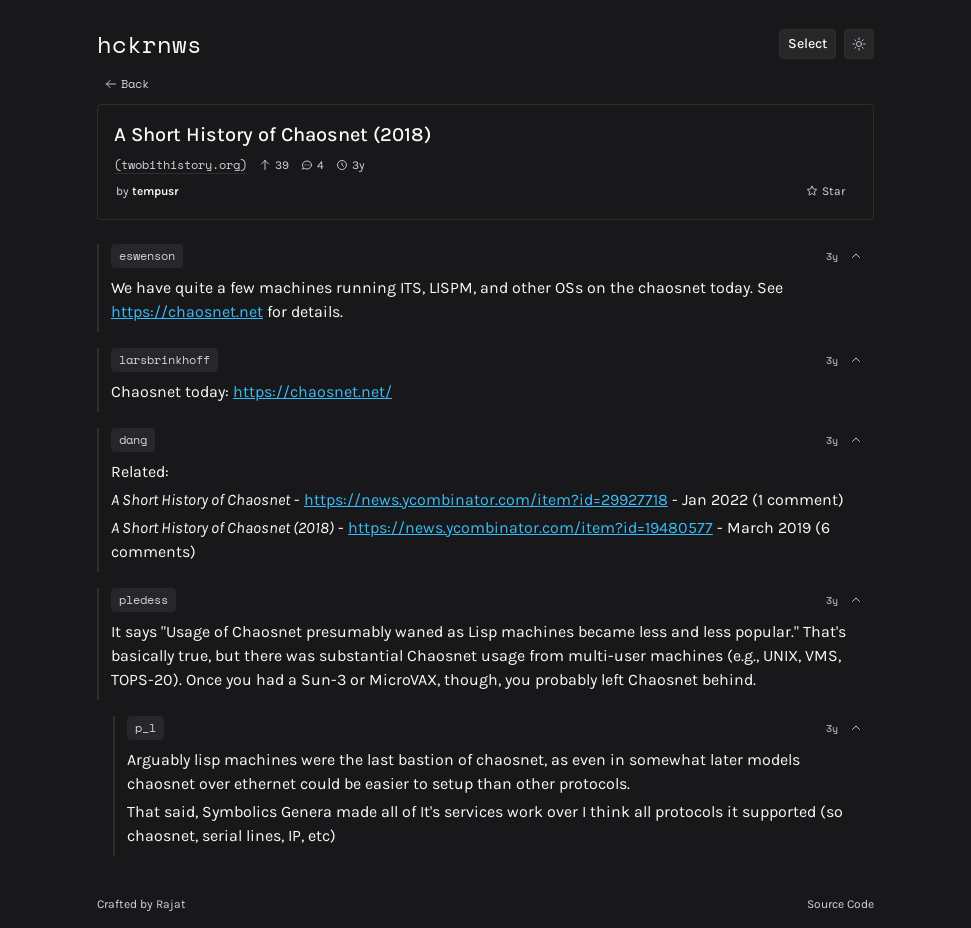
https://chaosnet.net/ (312, 391)
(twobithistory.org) (180, 165)
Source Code (840, 904)
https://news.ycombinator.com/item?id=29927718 (486, 499)
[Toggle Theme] (859, 44)
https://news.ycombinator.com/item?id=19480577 (530, 527)
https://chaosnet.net (187, 311)
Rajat (171, 904)
